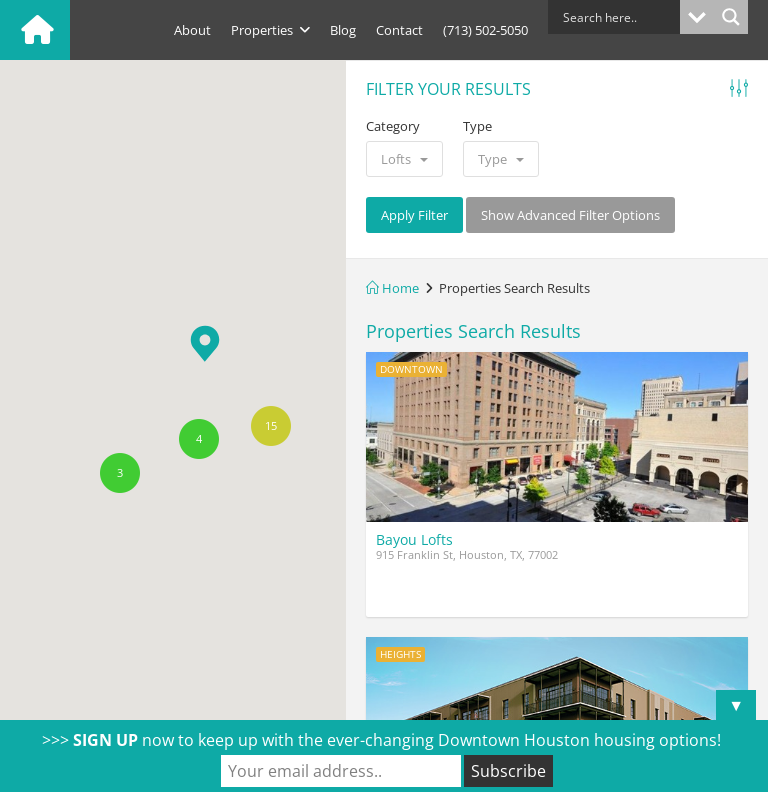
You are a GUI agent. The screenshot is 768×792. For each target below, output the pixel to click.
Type (477, 126)
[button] (205, 343)
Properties (270, 30)
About (192, 30)
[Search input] (619, 17)
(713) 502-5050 (485, 30)
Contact (399, 30)
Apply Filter (414, 215)
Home (392, 288)
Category (393, 126)
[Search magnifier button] (731, 17)
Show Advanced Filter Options (570, 215)
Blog (343, 30)
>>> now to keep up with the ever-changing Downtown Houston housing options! (381, 740)
